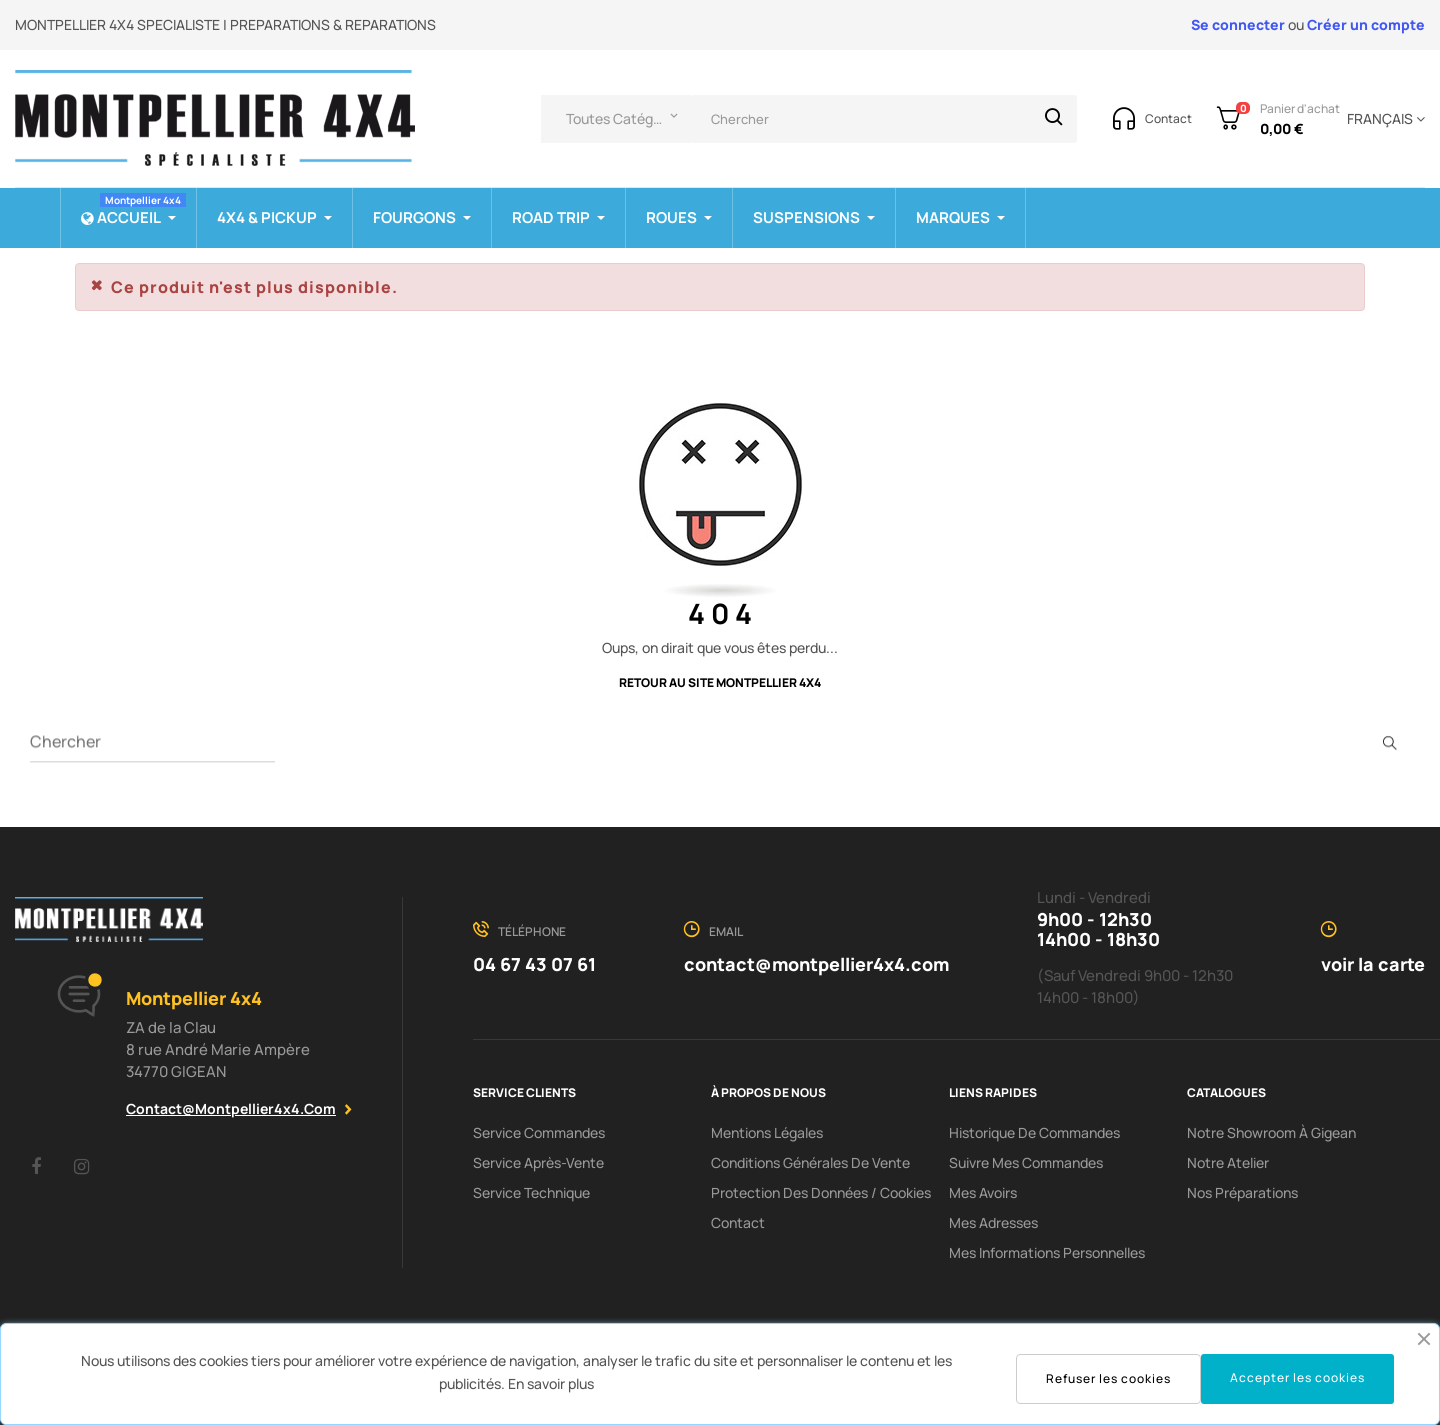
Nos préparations (1242, 1192)
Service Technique (531, 1192)
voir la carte (1373, 964)
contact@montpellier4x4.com (231, 1108)
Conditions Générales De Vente (810, 1162)
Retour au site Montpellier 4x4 (720, 682)
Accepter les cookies (1297, 1377)
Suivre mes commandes (1026, 1162)
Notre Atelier (1228, 1162)
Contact (738, 1222)
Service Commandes (539, 1132)
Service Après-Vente (538, 1162)
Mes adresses (993, 1222)
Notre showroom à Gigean (1271, 1132)
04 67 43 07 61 (534, 964)
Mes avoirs (983, 1192)
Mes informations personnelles (1047, 1252)
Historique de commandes (1034, 1132)
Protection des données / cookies (821, 1192)
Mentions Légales (767, 1132)
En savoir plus (551, 1383)
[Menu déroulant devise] (1382, 119)
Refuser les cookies (1108, 1378)
